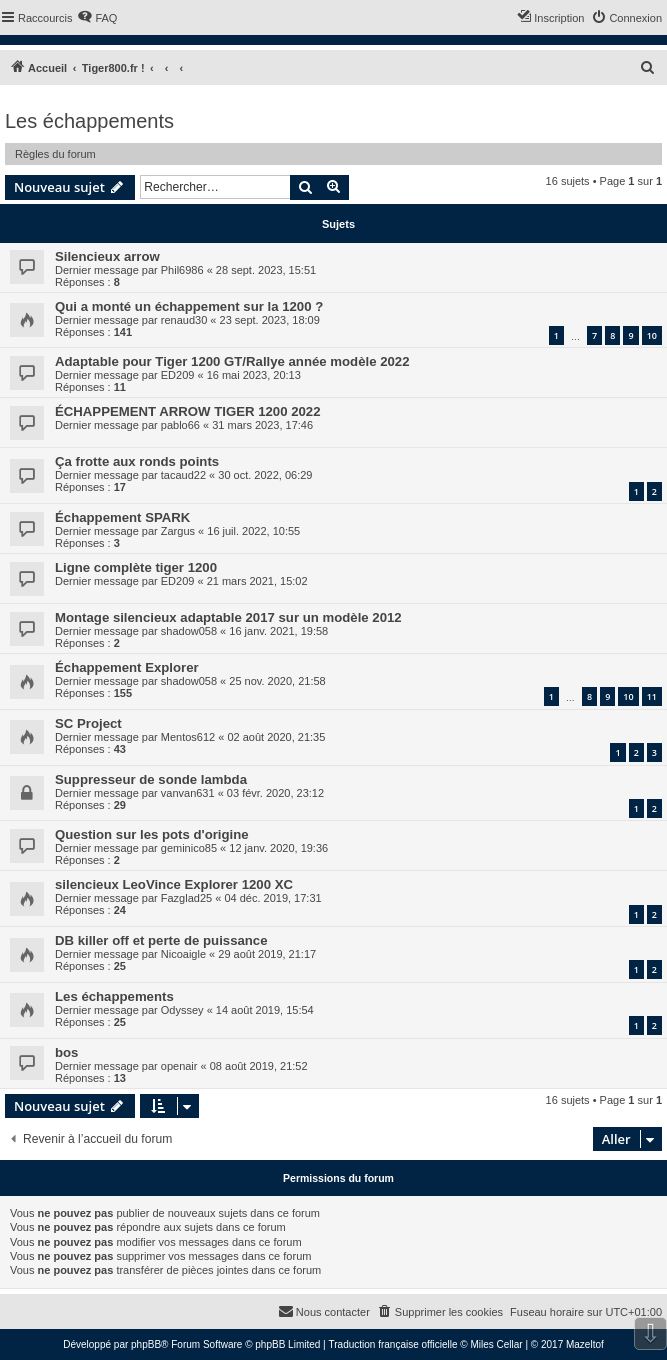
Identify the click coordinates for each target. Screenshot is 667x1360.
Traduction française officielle (393, 1344)
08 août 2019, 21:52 (259, 1066)
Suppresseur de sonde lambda (151, 779)
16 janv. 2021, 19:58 (278, 631)
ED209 (178, 375)
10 (652, 335)
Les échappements (89, 121)
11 (652, 696)
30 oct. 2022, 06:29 (265, 475)
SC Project (88, 723)
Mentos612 (188, 737)
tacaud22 (183, 475)
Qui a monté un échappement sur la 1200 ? (189, 306)
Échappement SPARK (122, 517)
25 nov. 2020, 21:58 (277, 681)
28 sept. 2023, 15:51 (266, 270)
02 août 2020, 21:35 (276, 737)
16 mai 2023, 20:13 (254, 375)
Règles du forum (55, 154)
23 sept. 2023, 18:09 (270, 320)
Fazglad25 (186, 898)
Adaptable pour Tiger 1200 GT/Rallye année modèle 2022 (232, 361)
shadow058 (189, 631)
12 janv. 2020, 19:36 (278, 848)
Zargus (178, 531)
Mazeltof (585, 1344)
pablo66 (180, 425)
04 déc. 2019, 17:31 (272, 898)
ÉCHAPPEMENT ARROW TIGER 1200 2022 (188, 411)
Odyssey (182, 1010)
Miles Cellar (496, 1344)
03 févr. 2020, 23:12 (275, 793)
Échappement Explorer (127, 667)
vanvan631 (188, 793)
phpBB (146, 1344)
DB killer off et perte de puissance (161, 940)
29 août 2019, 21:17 (267, 954)
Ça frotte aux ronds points (137, 461)
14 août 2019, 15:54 (265, 1010)
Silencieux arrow (107, 256)
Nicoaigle (183, 954)
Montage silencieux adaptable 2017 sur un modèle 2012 (228, 617)
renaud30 (184, 320)
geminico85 (189, 848)
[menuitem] (97, 18)
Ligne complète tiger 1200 (136, 567)
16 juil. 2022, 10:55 (253, 531)
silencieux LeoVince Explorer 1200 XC (174, 884)
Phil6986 (182, 270)
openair (179, 1066)
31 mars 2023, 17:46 (262, 425)
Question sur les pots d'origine (152, 834)
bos (66, 1052)
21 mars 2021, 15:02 (257, 581)
